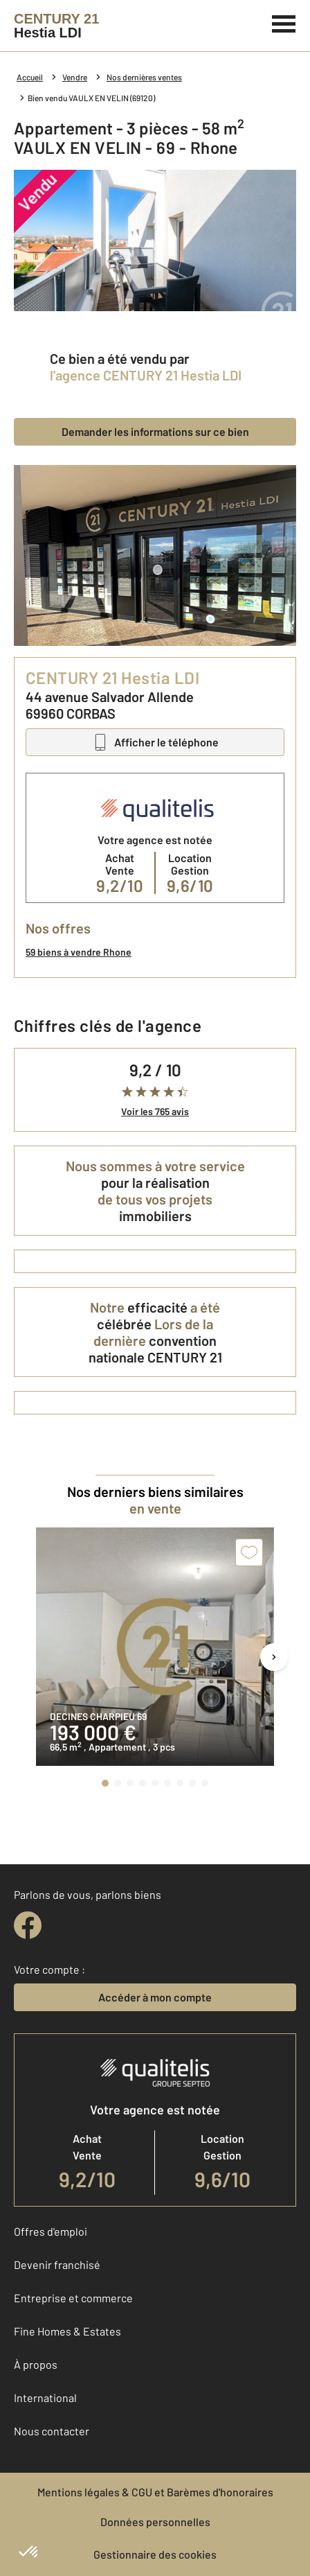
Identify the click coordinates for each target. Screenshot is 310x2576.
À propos (35, 2364)
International (45, 2397)
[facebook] (28, 1925)
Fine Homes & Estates (67, 2331)
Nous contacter (51, 2430)
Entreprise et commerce (73, 2297)
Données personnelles (155, 2521)
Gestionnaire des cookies (155, 2554)
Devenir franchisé (57, 2264)
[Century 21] (56, 26)
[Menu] (284, 22)
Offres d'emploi (50, 2231)
